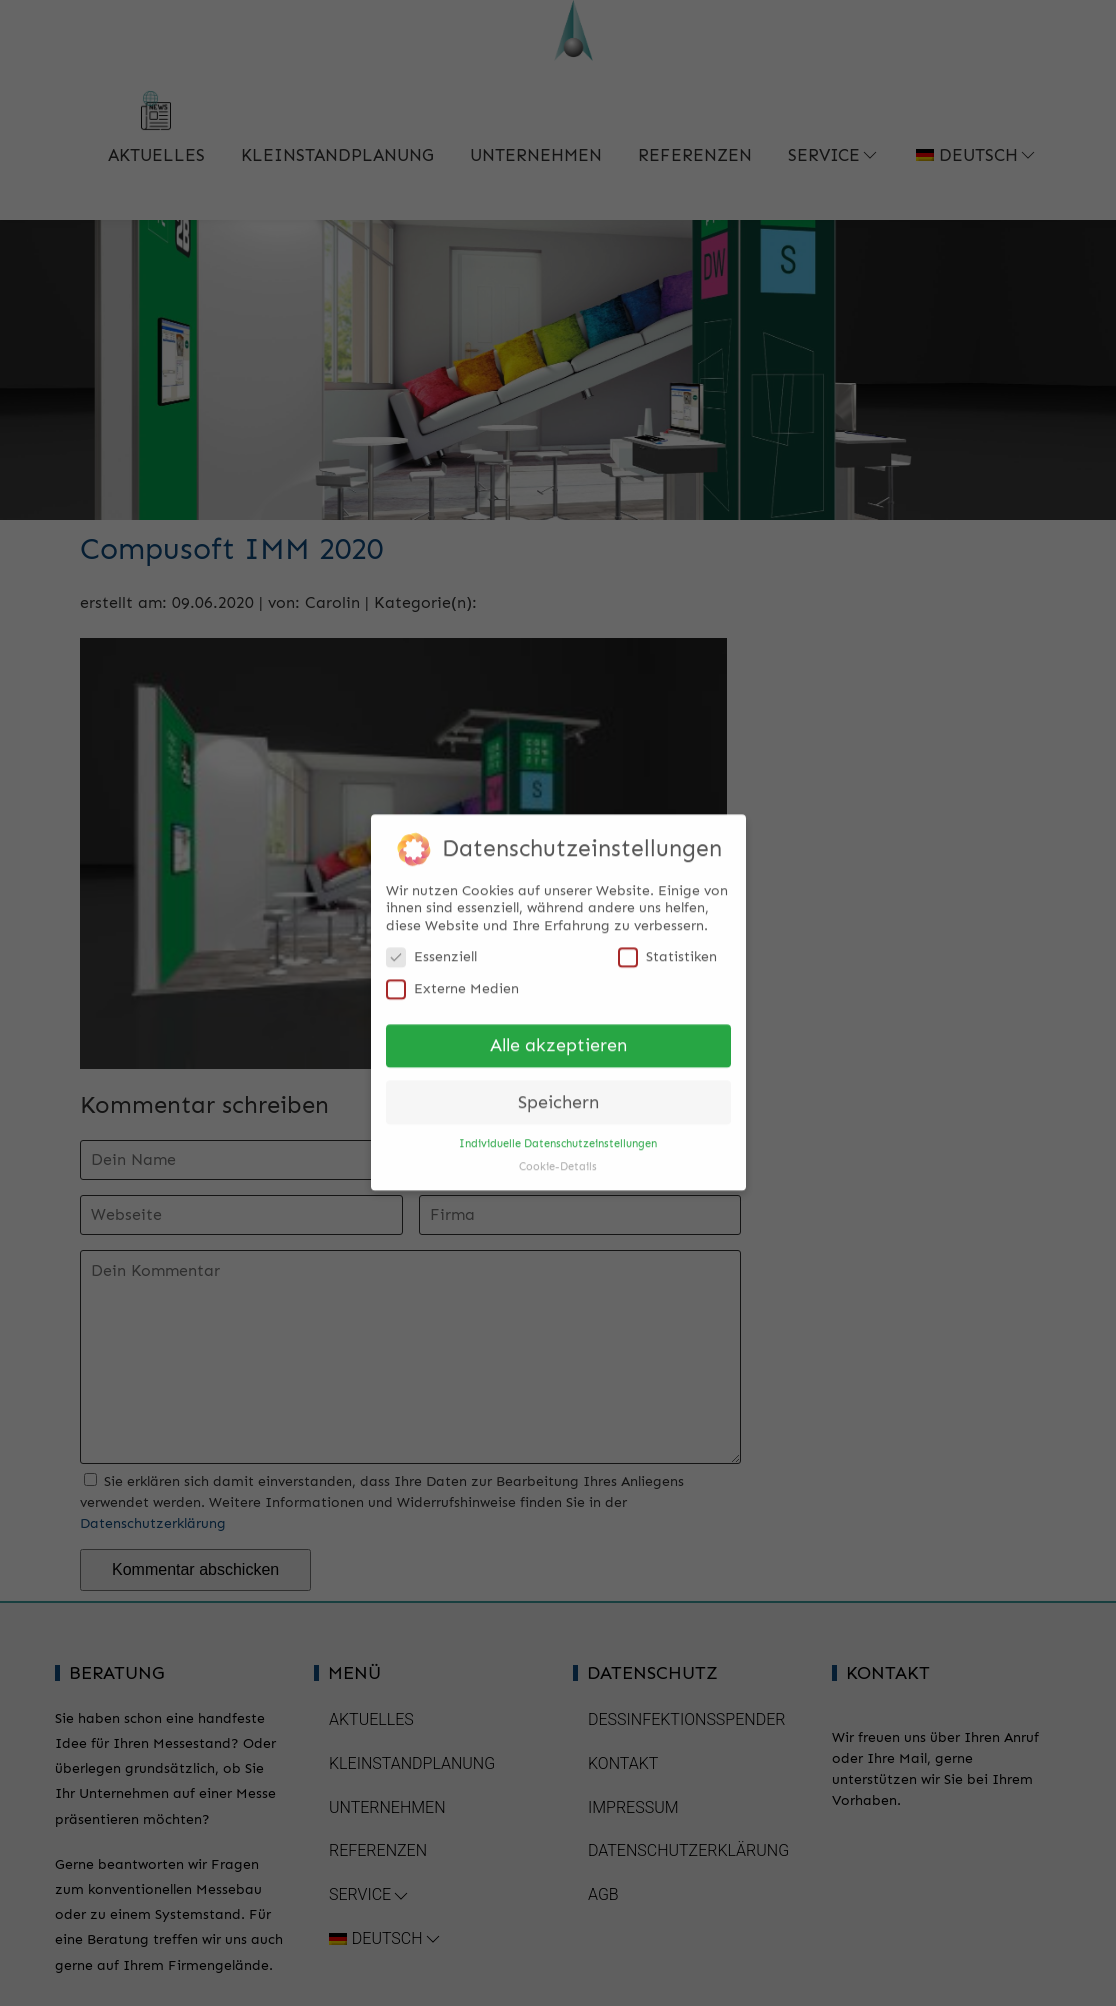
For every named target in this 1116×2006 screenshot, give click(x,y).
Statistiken (667, 946)
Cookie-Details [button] (558, 1156)
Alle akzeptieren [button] (558, 1035)
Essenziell (431, 946)
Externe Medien (452, 978)
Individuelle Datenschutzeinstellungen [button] (558, 1133)
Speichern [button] (558, 1092)
